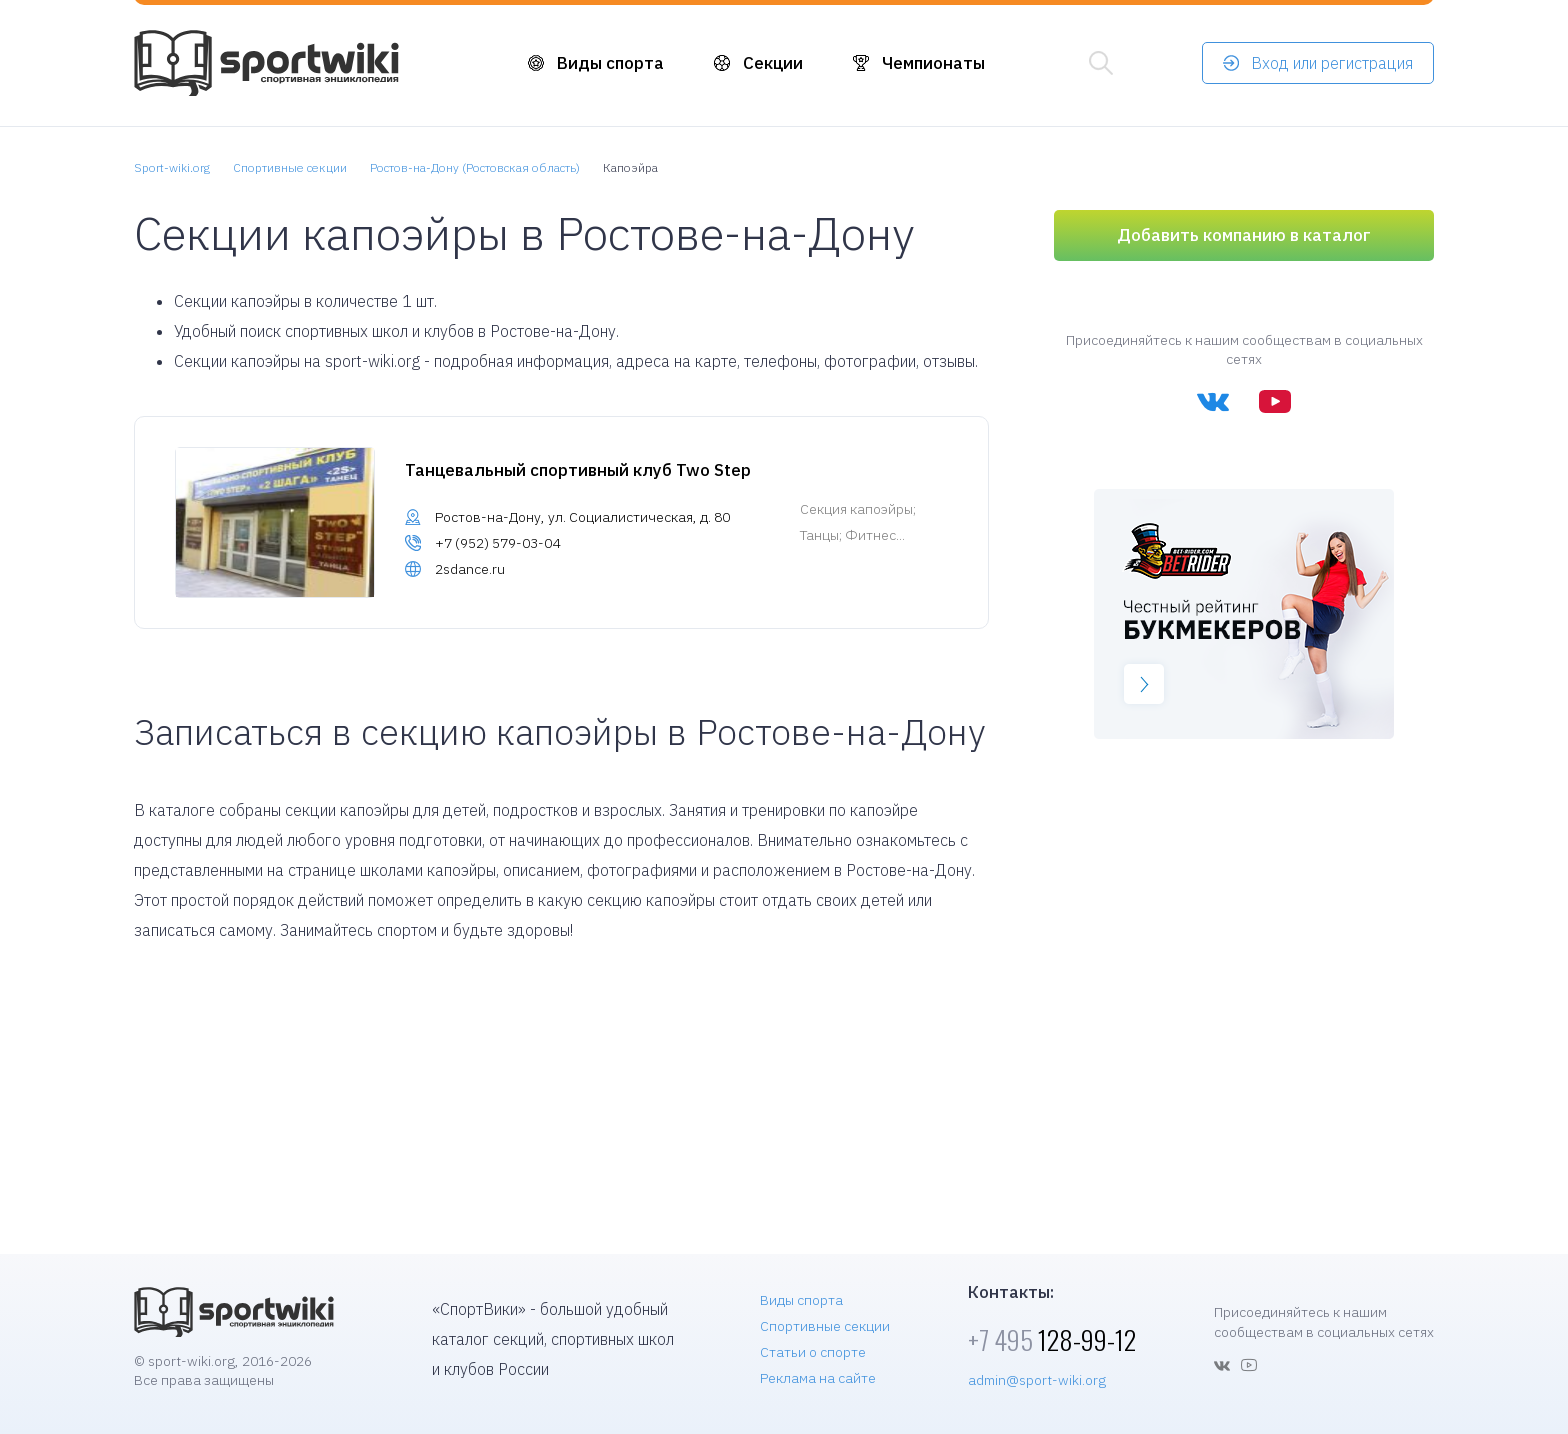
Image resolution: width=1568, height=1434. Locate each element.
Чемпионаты (933, 63)
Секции (773, 63)
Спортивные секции (825, 1326)
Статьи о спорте (813, 1352)
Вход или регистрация (1332, 63)
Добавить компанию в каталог (1244, 235)
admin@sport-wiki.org (1037, 1380)
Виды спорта (610, 63)
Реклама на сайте (818, 1378)
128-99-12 (1052, 1339)
